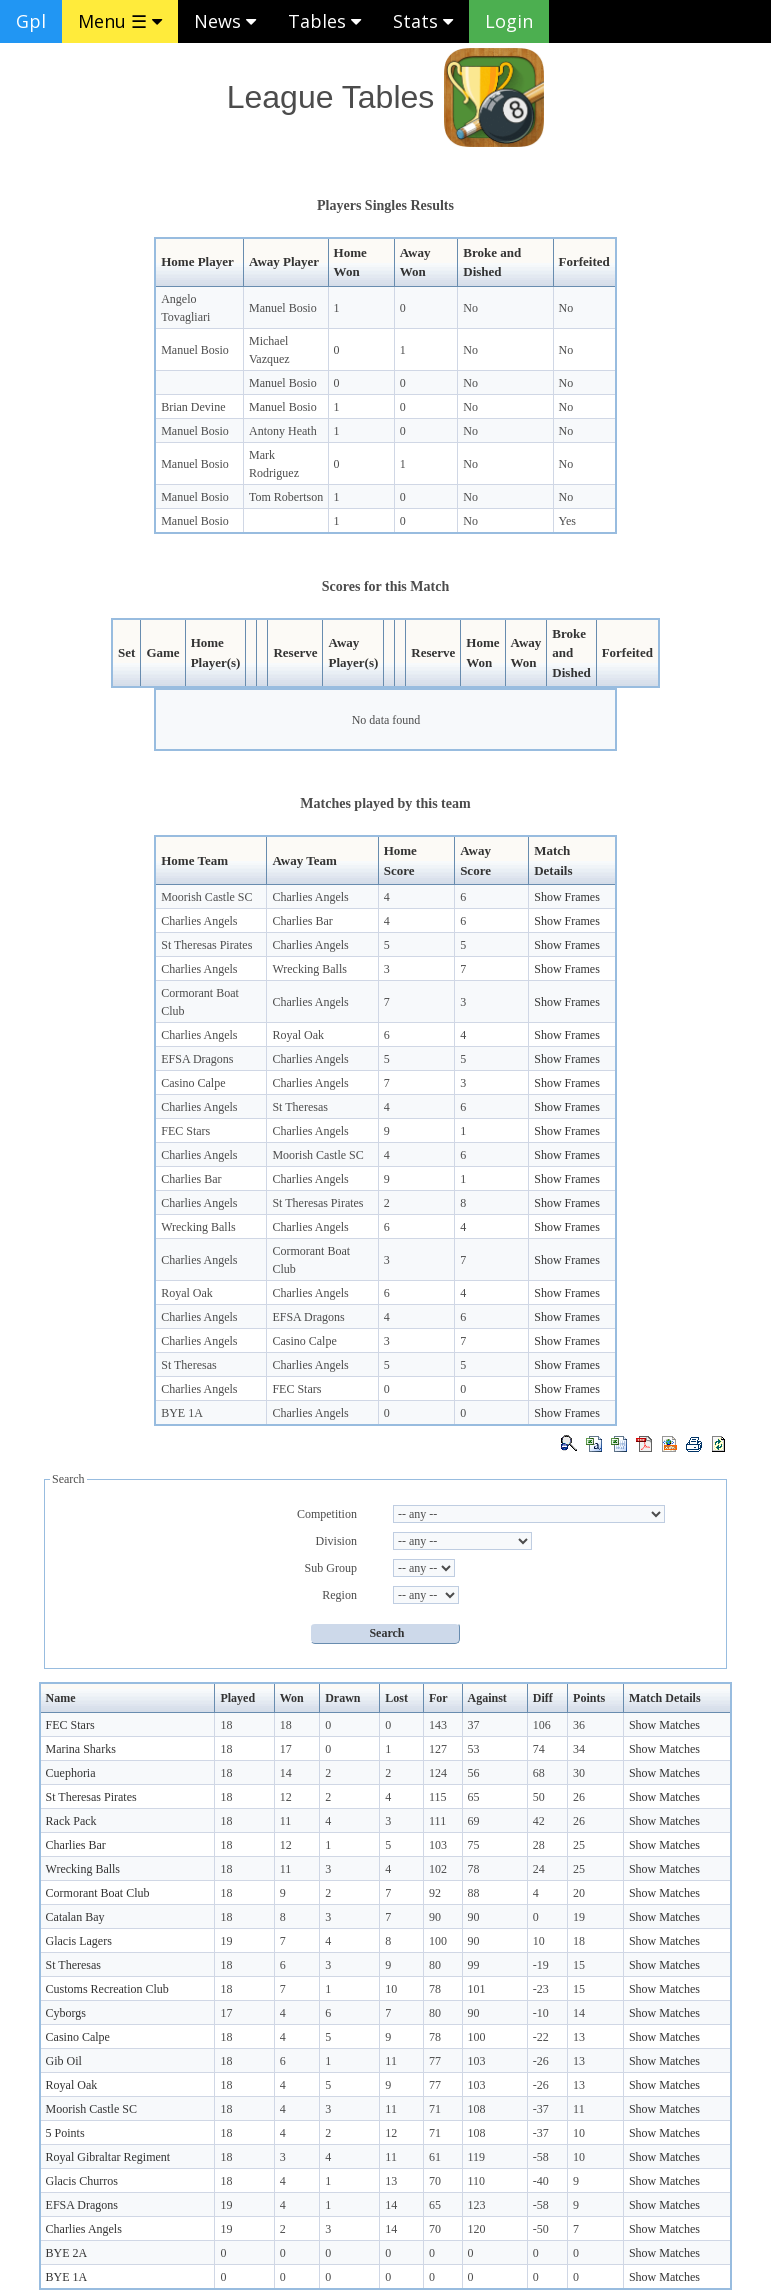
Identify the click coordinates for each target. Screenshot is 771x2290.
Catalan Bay (75, 1917)
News (225, 21)
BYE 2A (67, 2253)
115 (438, 1797)
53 (474, 1749)
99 (474, 1965)
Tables (324, 21)
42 (539, 1821)
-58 (541, 2157)
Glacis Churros (82, 2181)
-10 (541, 2013)
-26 (541, 2061)
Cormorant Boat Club (98, 1893)
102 (438, 1869)
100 (438, 1941)
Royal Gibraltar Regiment (108, 2157)
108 (477, 2109)
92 (435, 1893)
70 (435, 2181)
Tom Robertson (286, 497)
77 (435, 2061)
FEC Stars (185, 1131)
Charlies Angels (310, 897)
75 (474, 1845)
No (470, 308)
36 (579, 1725)
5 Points (65, 2133)
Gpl (31, 21)
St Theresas (299, 1107)
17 (286, 1749)
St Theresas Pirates (206, 945)
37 (474, 1725)
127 (438, 1749)
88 (474, 1893)
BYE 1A (182, 1413)
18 (226, 1725)
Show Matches (664, 1725)
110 (477, 2181)
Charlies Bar (302, 921)
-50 (541, 2229)
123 (477, 2205)
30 (579, 1773)
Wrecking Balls (309, 969)
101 (477, 1989)
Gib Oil (64, 2061)
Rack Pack (71, 1821)
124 (438, 1773)
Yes (567, 521)
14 (286, 1773)
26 (579, 1797)
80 (435, 1965)
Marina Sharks (81, 1749)
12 (286, 1797)
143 (438, 1725)
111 (437, 1821)
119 (477, 2157)
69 (474, 1821)
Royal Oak (298, 1035)
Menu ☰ (120, 21)
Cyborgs (66, 2013)
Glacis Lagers (79, 1941)
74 (539, 1749)
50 (539, 1797)
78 (474, 1869)
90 (435, 1917)
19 (579, 1917)
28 (539, 1845)
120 (477, 2229)
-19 (541, 1965)
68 (539, 1773)
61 (435, 2157)
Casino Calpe (193, 1083)
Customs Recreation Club (107, 1989)
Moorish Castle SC (206, 897)
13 (579, 2037)
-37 (541, 2109)
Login (509, 21)
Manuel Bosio (283, 308)
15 (579, 1965)
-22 (541, 2037)
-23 (541, 1989)
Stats (423, 21)
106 (542, 1725)
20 (579, 1893)
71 (435, 2109)
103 (438, 1845)
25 (579, 1845)
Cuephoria (71, 1773)
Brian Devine (193, 407)
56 (474, 1773)
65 (474, 1797)
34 (579, 1749)
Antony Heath (283, 431)
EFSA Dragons (197, 1059)
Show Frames (567, 897)
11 (286, 1821)
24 (539, 1869)
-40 (541, 2181)
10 (539, 1941)
